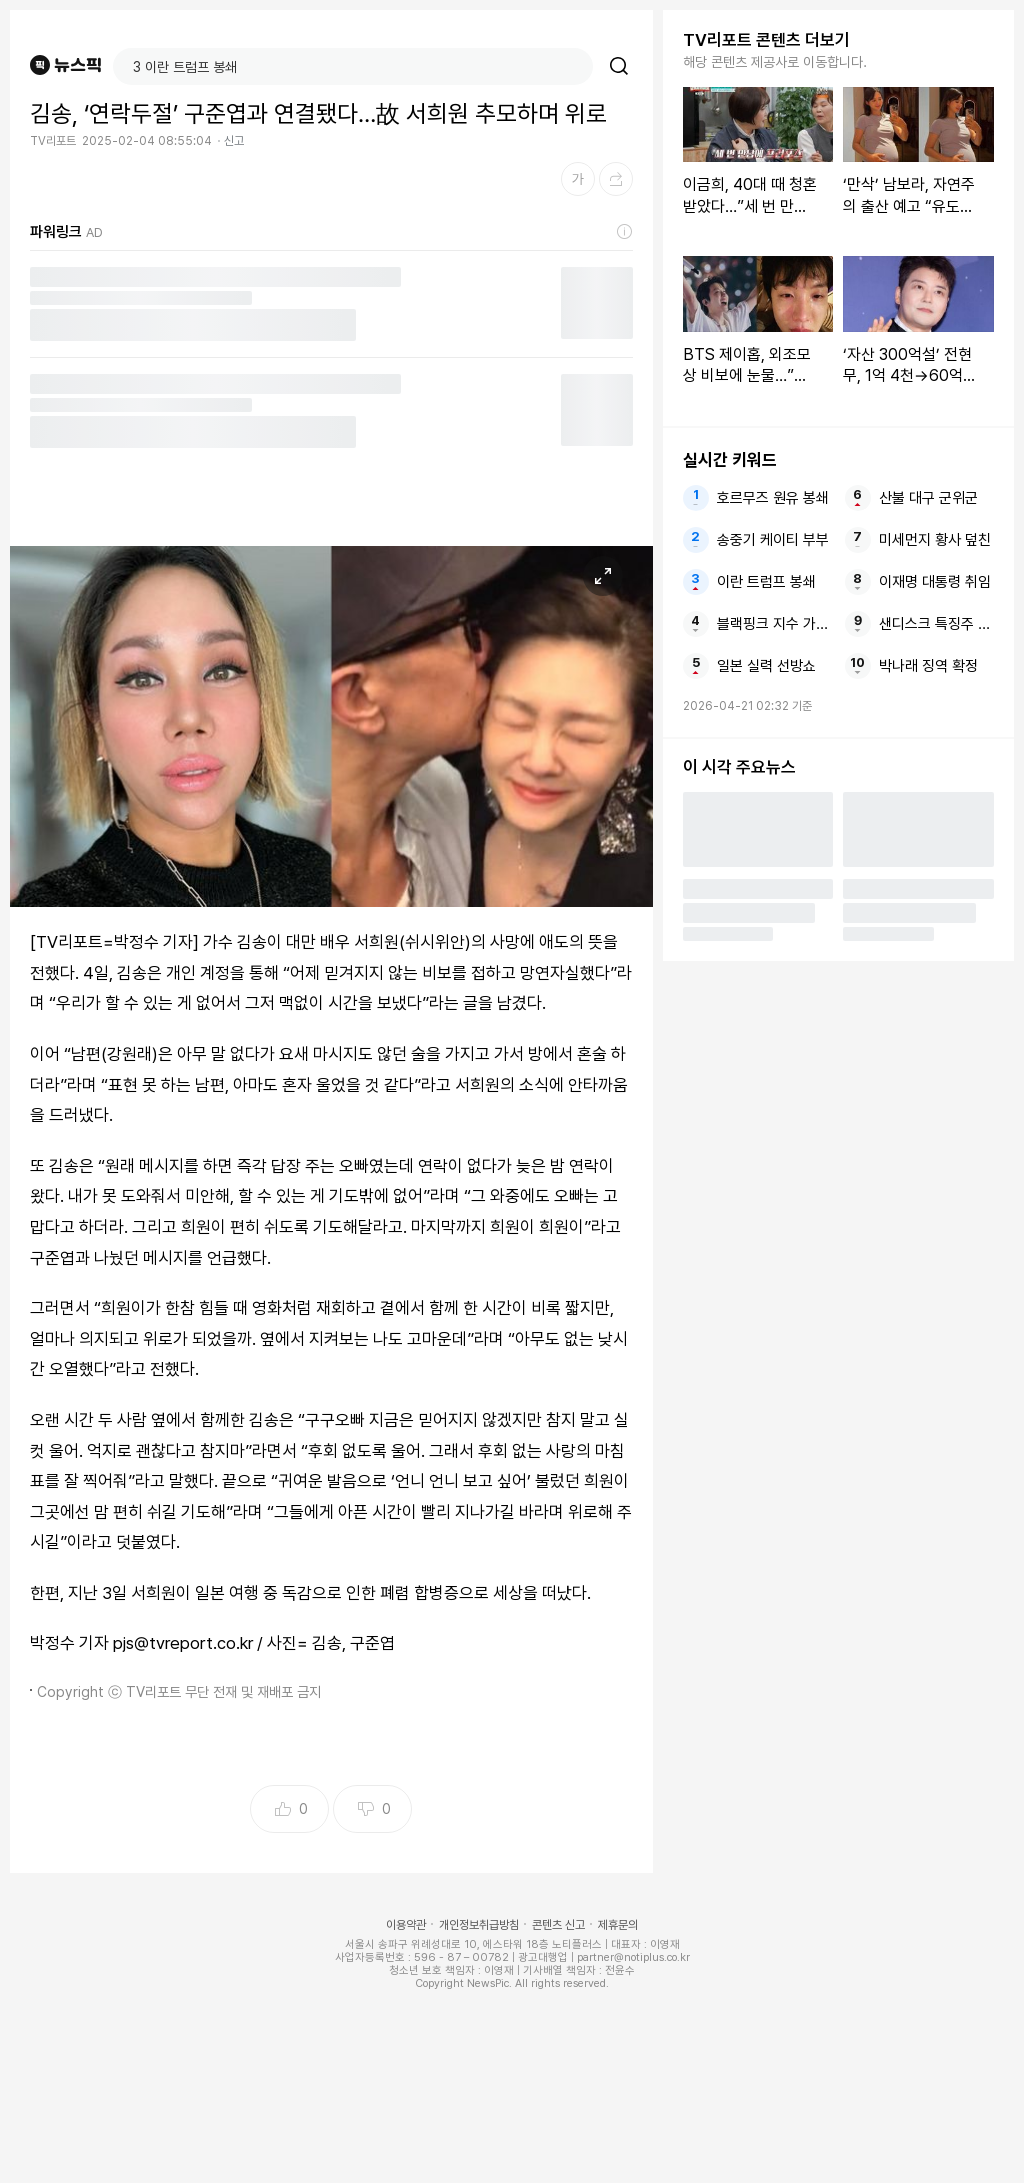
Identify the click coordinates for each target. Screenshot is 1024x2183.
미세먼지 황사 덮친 (935, 540)
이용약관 (406, 1925)
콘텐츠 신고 (558, 1925)
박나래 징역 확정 (928, 666)
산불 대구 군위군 (928, 498)
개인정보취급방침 (479, 1925)
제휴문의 (618, 1925)
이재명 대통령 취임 (935, 582)
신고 (234, 141)
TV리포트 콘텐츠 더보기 (766, 40)
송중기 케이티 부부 (773, 540)
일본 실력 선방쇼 (766, 666)
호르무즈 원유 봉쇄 (773, 498)
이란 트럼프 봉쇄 (766, 582)
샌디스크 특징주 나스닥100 (936, 624)
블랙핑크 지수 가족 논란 (774, 624)
